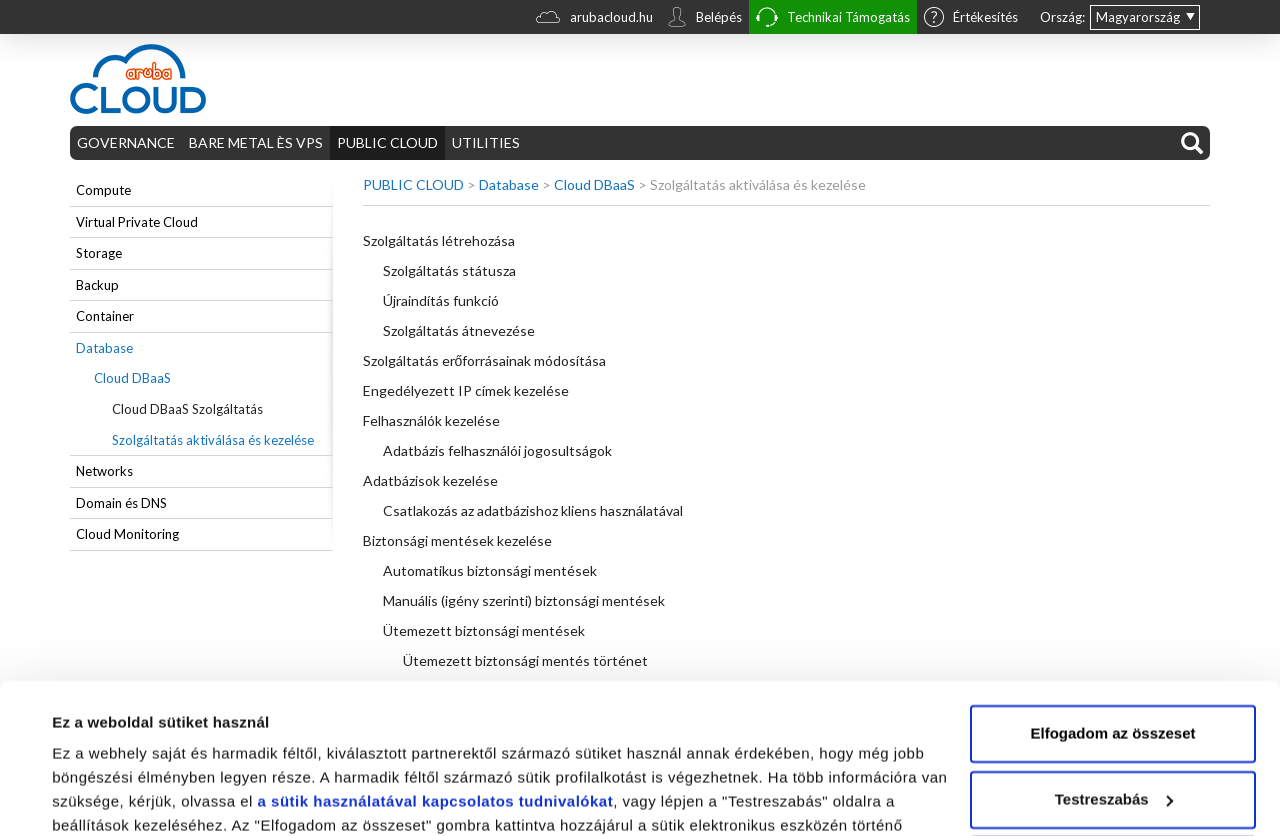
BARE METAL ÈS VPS (256, 142)
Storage (99, 253)
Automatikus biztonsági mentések (490, 570)
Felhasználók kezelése (431, 420)
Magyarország (1138, 17)
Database (104, 348)
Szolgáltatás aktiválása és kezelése (213, 440)
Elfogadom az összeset (1112, 625)
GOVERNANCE (126, 142)
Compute (103, 190)
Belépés (704, 19)
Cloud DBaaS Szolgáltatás (187, 409)
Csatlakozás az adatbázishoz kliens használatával (533, 510)
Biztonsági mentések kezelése (457, 540)
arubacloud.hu (594, 19)
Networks (104, 471)
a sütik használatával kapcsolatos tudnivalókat (436, 693)
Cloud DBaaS (132, 378)
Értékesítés (971, 19)
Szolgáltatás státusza (449, 270)
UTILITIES (486, 142)
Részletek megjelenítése (139, 796)
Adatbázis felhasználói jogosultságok (497, 450)
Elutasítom (1113, 756)
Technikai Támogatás (833, 19)
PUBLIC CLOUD (387, 142)
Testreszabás (1114, 690)
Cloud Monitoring (127, 534)
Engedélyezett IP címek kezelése (466, 390)
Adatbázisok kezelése (430, 480)
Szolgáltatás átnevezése (459, 330)
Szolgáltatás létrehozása (439, 240)
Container (105, 316)
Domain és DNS (121, 503)
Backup (97, 285)
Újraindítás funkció (441, 300)
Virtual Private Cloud (137, 222)
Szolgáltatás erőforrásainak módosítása (485, 360)
